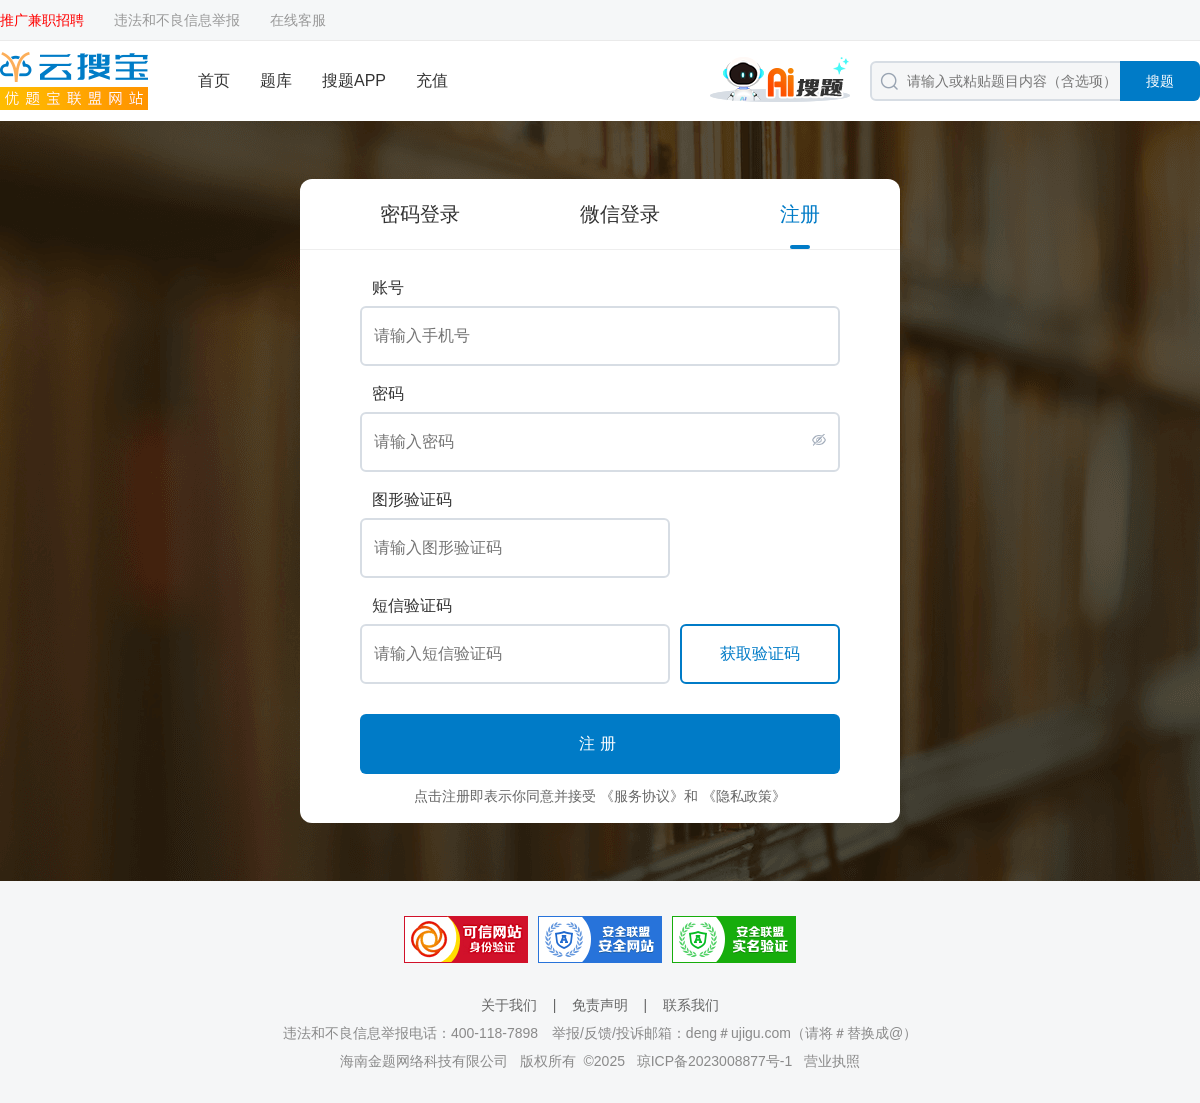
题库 (276, 80)
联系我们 (691, 1005)
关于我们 (509, 1005)
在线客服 (298, 20)
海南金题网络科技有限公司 (424, 1061)
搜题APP (354, 80)
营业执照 (832, 1061)
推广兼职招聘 (42, 20)
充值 (432, 80)
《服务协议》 (642, 796)
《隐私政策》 (744, 796)
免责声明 (600, 1005)
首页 (214, 80)
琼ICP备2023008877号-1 (715, 1061)
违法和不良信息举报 (177, 20)
